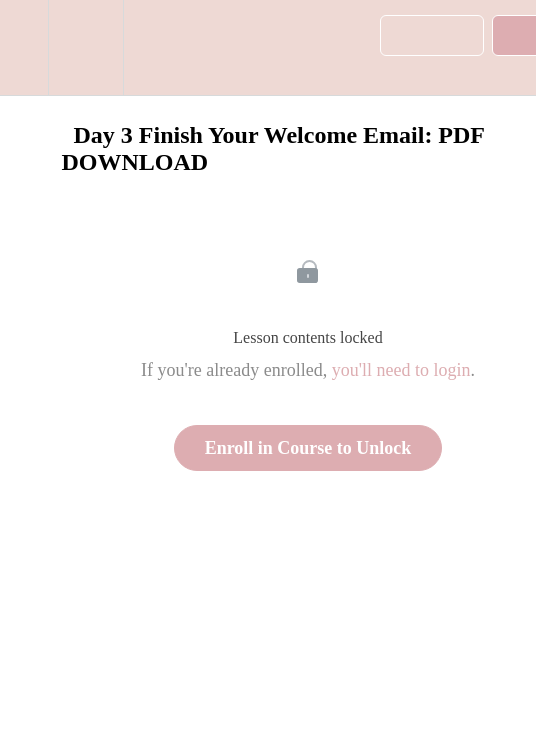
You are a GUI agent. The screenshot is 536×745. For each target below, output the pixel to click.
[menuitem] (85, 47)
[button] (24, 47)
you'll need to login (401, 370)
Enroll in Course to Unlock (308, 448)
